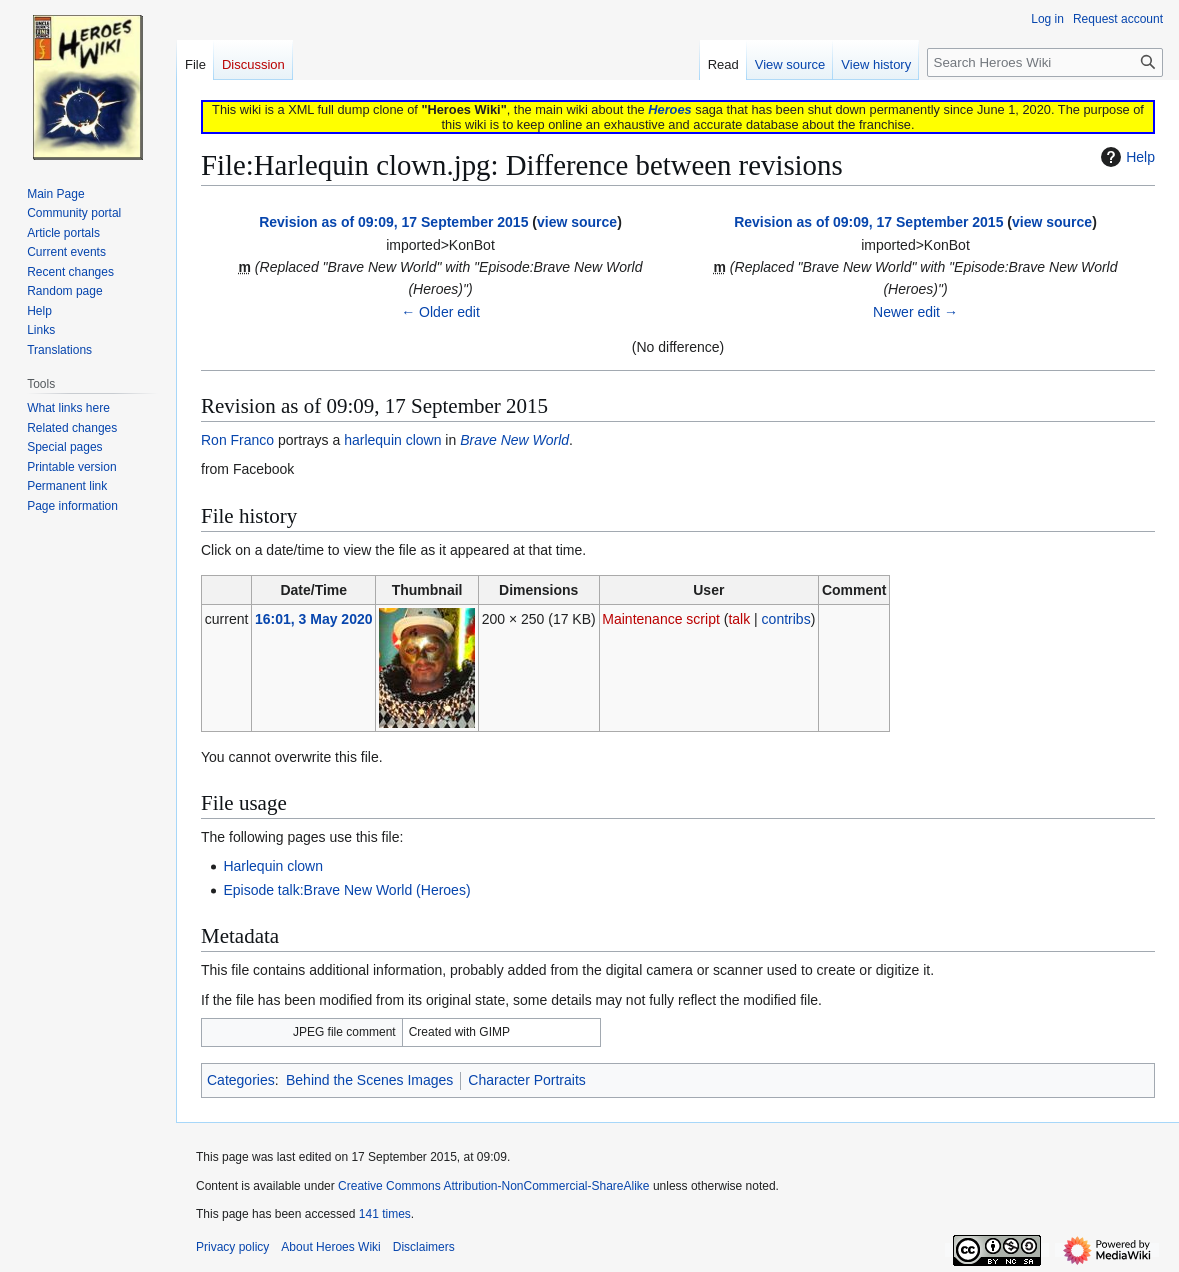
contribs (786, 619)
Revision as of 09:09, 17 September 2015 (393, 222)
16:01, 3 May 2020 (314, 619)
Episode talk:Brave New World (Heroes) (346, 890)
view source (577, 222)
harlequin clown (392, 440)
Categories (241, 1080)
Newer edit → (915, 312)
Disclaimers (424, 1247)
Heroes (669, 109)
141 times (385, 1214)
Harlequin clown (273, 866)
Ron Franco (237, 440)
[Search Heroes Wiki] (1045, 62)
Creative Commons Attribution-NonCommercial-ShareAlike (493, 1186)
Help (1125, 157)
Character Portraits (526, 1080)
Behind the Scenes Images (369, 1080)
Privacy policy (232, 1247)
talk (739, 619)
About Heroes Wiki (330, 1247)
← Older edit (440, 312)
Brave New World (514, 440)
